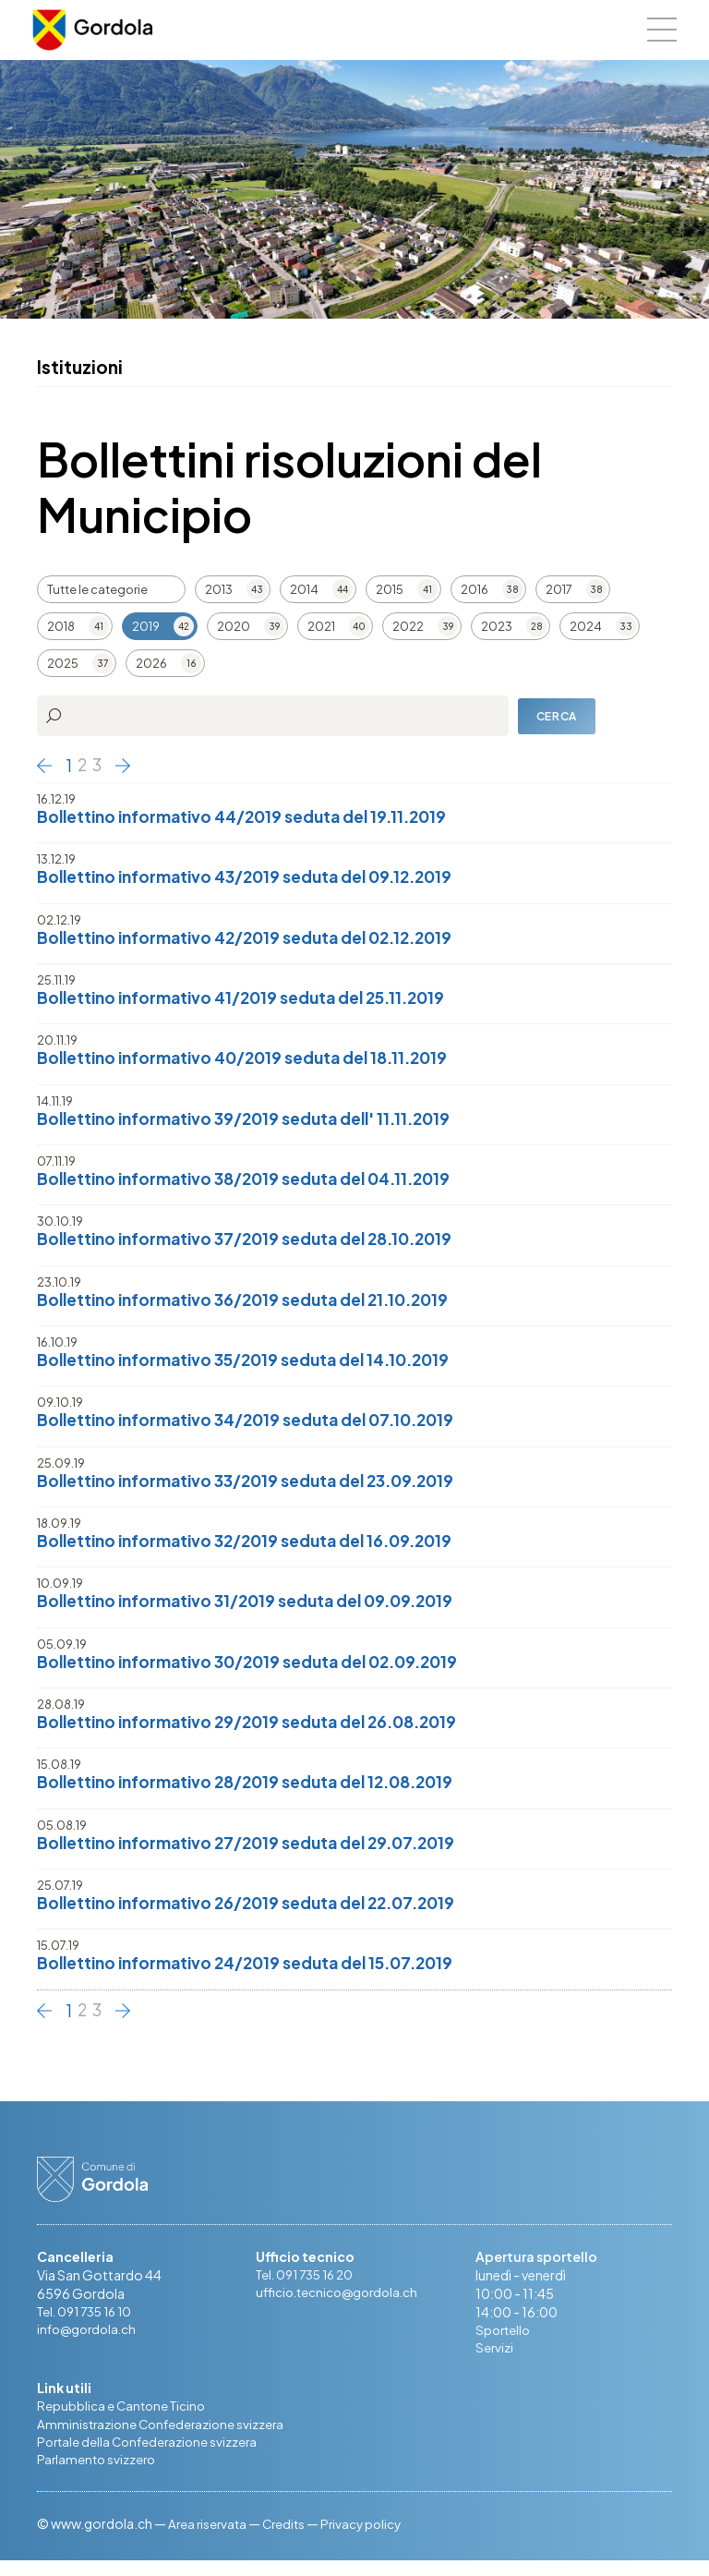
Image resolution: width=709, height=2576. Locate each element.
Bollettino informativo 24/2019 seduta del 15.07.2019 (256, 1975)
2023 (496, 626)
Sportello (504, 2342)
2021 (321, 626)
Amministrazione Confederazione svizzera (164, 2438)
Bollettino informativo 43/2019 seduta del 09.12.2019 (256, 878)
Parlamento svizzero (98, 2475)
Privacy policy (369, 2539)
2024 (586, 626)
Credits (288, 2539)
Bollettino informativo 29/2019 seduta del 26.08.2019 (258, 1731)
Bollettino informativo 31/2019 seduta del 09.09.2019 (256, 1609)
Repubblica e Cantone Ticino (123, 2420)
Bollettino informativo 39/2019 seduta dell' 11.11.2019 (254, 1121)
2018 (61, 626)
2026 (151, 663)
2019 (146, 626)
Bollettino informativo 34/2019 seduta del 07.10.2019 (257, 1426)
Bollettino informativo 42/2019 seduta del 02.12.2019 (256, 938)
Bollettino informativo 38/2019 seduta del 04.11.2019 (255, 1182)
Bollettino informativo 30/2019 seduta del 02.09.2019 (259, 1670)
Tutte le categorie (97, 589)
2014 (304, 589)
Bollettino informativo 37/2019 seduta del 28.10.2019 (256, 1243)
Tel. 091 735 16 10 (89, 2324)
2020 (233, 626)
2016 (474, 589)
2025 (62, 663)
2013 (219, 589)
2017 (559, 589)
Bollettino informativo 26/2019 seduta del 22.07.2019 (257, 1914)
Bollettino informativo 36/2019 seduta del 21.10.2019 (254, 1304)
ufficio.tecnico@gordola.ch (341, 2305)
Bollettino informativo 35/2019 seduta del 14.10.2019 (255, 1365)
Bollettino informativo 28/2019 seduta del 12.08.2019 (256, 1792)
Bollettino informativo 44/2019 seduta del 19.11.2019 (252, 817)
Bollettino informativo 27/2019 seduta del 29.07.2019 (257, 1853)
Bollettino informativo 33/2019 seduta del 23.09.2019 (257, 1487)
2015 (389, 589)
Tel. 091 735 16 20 (309, 2287)
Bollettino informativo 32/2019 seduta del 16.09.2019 (256, 1548)
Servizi (494, 2360)
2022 (408, 626)
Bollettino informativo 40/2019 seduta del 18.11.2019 (253, 1060)
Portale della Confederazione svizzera (151, 2457)
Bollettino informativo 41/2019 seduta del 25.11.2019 (252, 999)
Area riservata (209, 2539)
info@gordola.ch (89, 2342)
